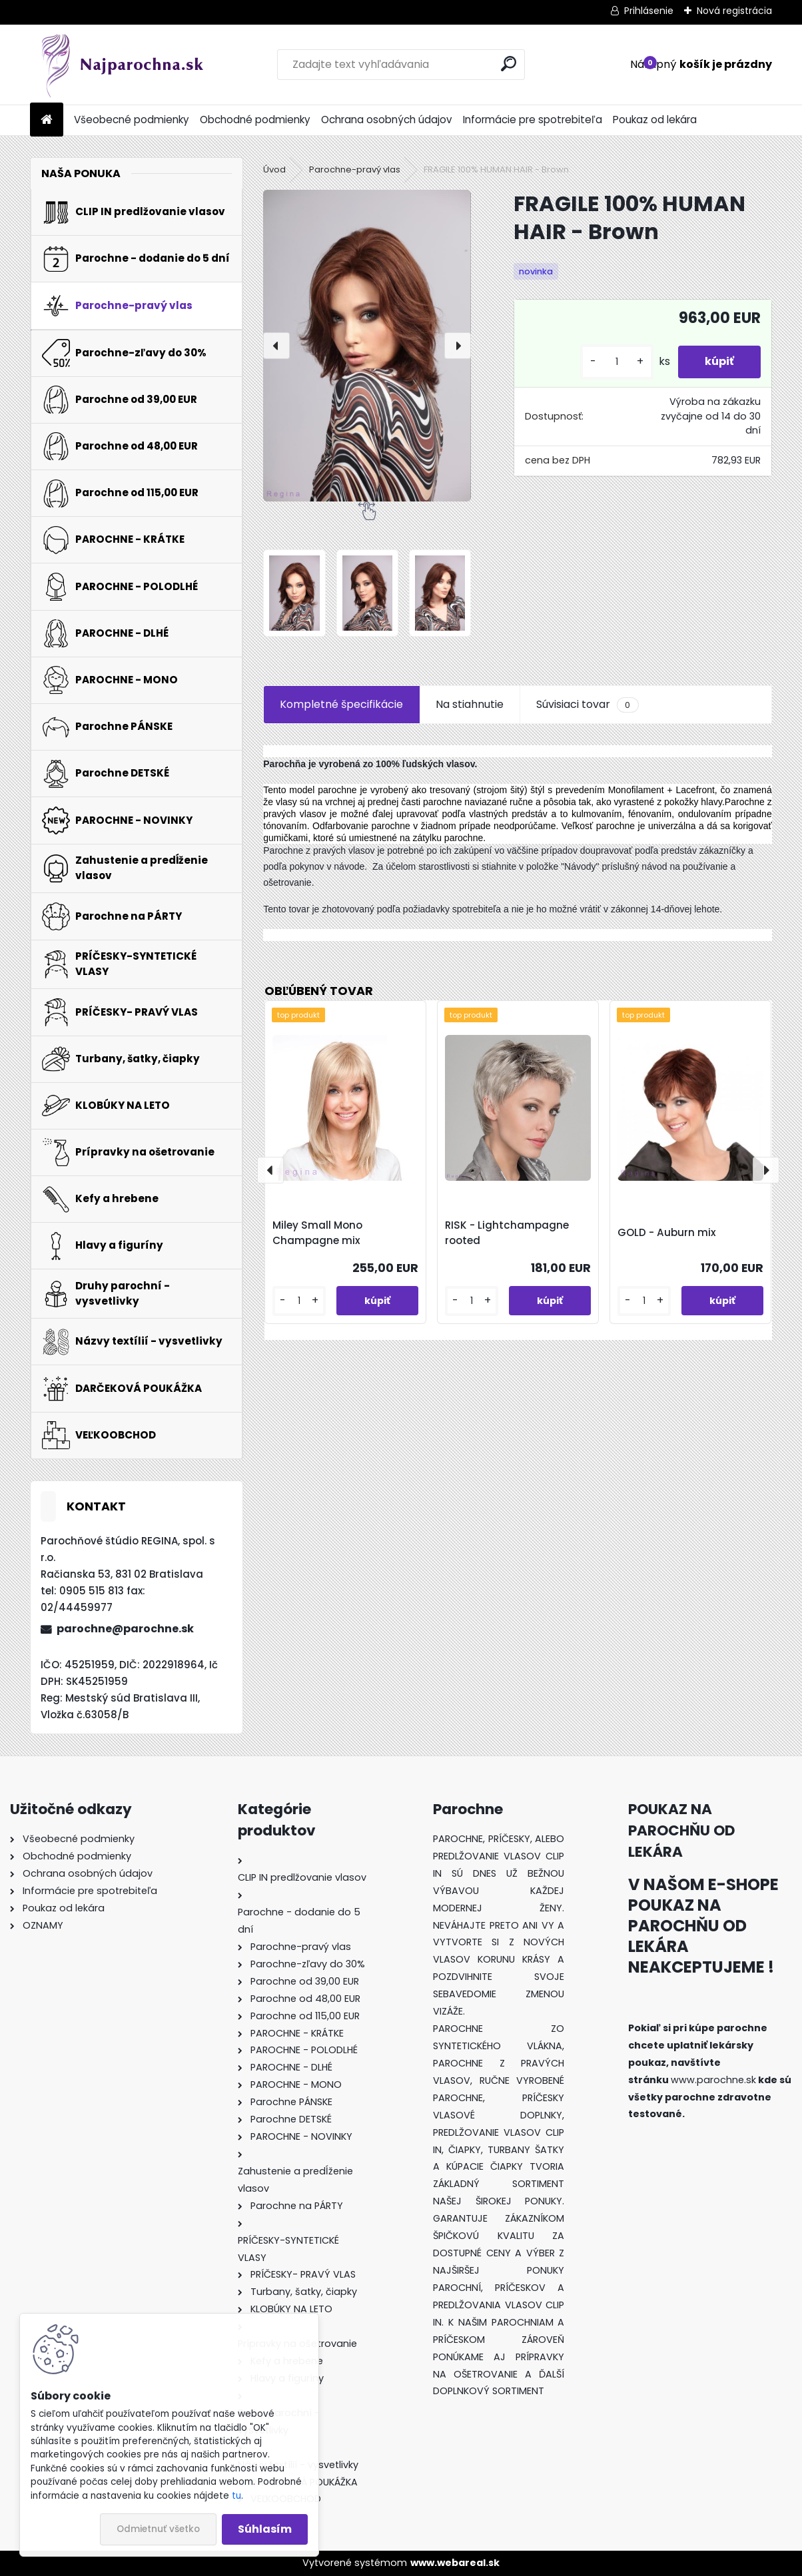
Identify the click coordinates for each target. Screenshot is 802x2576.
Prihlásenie (648, 10)
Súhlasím (265, 2529)
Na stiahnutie (470, 704)
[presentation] (276, 345)
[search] (508, 63)
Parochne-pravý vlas (354, 169)
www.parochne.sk (713, 2080)
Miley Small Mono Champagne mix (317, 1232)
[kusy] (617, 362)
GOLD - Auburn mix (666, 1232)
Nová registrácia (734, 10)
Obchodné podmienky (255, 120)
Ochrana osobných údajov (386, 120)
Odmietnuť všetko (158, 2529)
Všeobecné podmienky (131, 120)
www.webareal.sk (455, 2562)
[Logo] (121, 64)
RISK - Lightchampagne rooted (507, 1232)
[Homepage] (46, 120)
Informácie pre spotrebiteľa (532, 120)
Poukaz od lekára (655, 120)
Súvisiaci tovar (587, 705)
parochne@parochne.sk (125, 1628)
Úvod (274, 169)
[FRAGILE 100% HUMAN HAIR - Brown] (367, 345)
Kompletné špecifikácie (341, 704)
